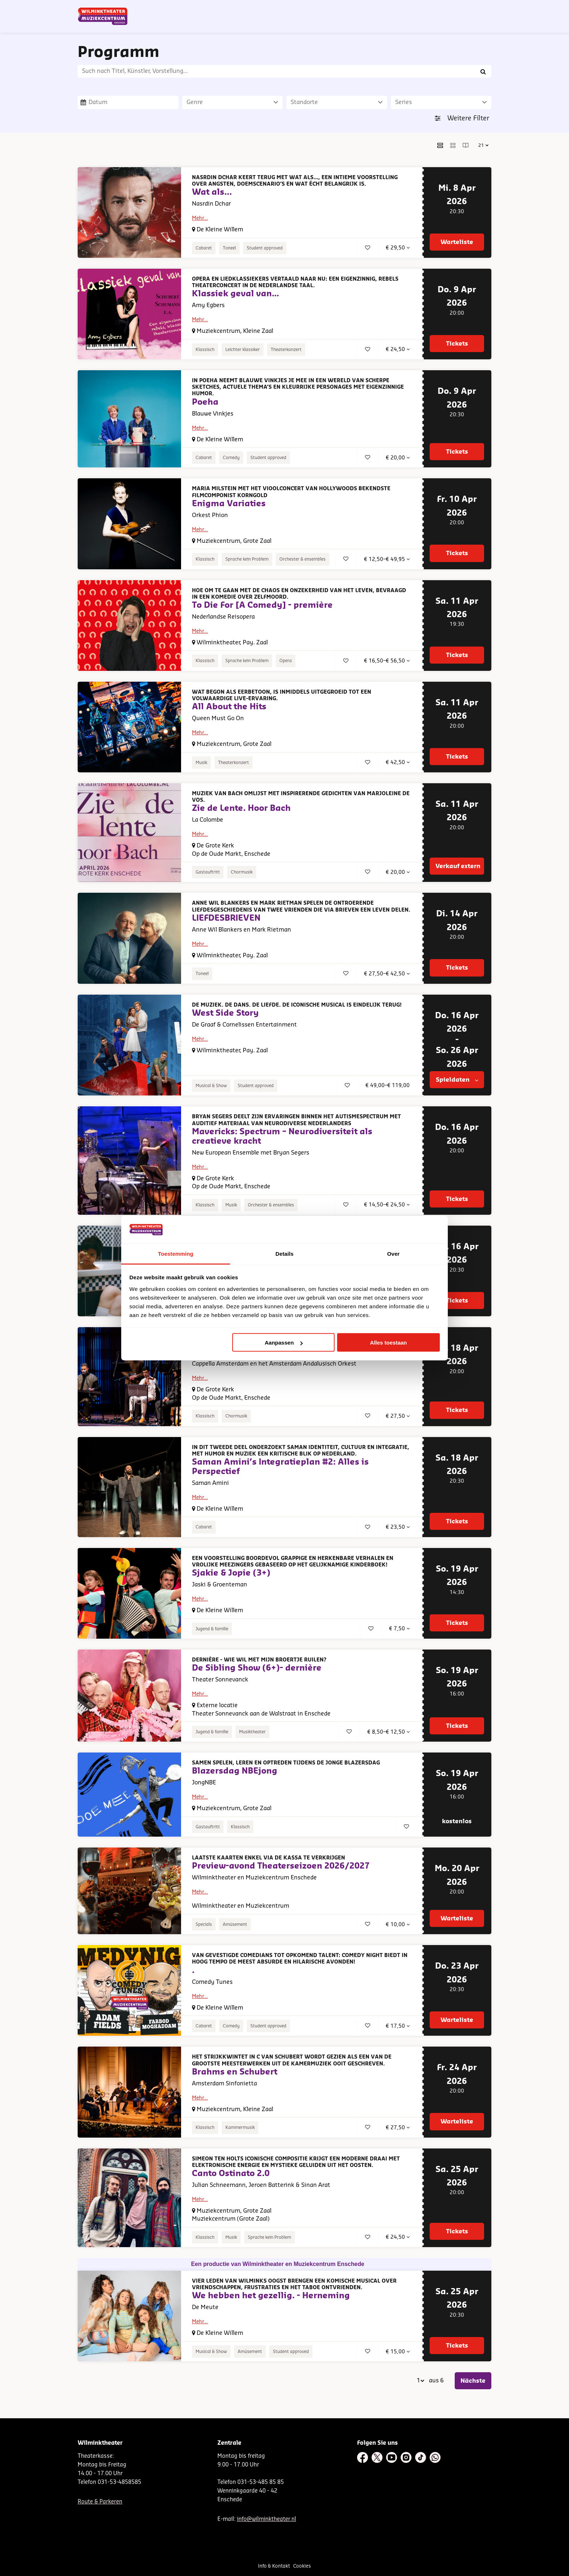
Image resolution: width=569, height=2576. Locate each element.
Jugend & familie (212, 1629)
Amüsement (235, 1924)
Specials (204, 1924)
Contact (406, 8)
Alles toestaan (388, 1342)
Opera (285, 661)
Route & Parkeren (100, 2502)
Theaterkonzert (286, 349)
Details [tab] (284, 1253)
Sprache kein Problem (247, 559)
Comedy (231, 457)
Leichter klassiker (242, 349)
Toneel (229, 248)
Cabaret (204, 248)
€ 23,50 (398, 1527)
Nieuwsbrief (340, 8)
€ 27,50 (398, 1416)
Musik (201, 762)
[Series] (441, 102)
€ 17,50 (398, 2026)
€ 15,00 (398, 2351)
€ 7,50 (399, 1628)
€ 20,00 (398, 458)
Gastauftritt (208, 872)
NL (363, 8)
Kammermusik (240, 2127)
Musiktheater (252, 1732)
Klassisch (205, 349)
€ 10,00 (398, 1924)
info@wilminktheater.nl (266, 2519)
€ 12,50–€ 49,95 (387, 559)
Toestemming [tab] (175, 1253)
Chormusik (242, 872)
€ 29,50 (398, 248)
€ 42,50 (398, 762)
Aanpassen (284, 1342)
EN (387, 8)
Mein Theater (456, 8)
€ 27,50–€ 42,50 (387, 974)
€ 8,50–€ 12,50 (388, 1732)
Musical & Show (211, 1085)
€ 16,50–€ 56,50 (387, 661)
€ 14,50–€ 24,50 (387, 1205)
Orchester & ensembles (302, 559)
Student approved (265, 248)
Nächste (473, 2381)
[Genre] (232, 102)
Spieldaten (457, 1080)
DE (375, 8)
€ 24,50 (398, 349)
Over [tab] (393, 1253)
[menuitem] (468, 25)
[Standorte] (336, 102)
